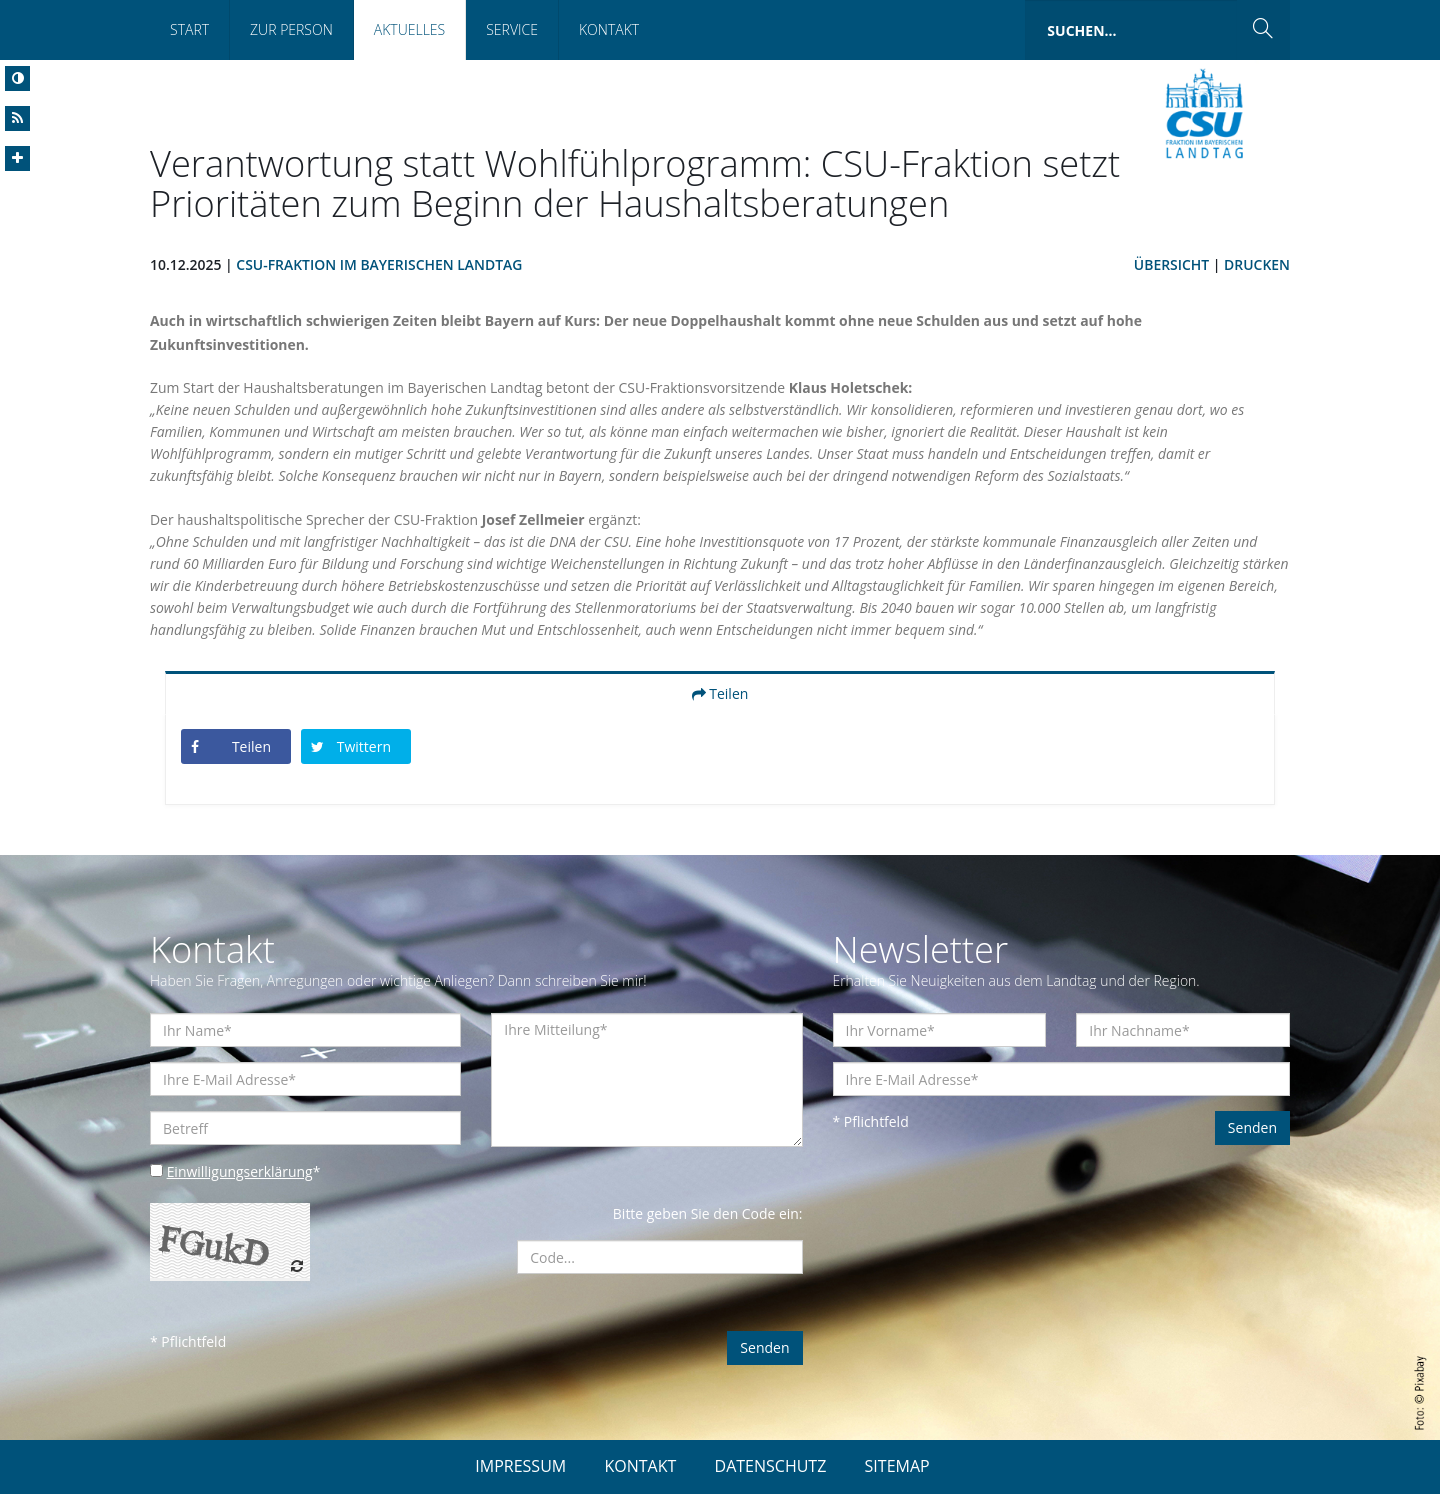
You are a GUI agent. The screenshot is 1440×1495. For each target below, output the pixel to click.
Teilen (720, 693)
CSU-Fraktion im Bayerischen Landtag (380, 264)
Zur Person (291, 29)
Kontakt (609, 29)
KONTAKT (640, 1467)
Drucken (1257, 264)
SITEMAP (897, 1467)
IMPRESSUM (520, 1467)
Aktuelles (409, 29)
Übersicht (1171, 264)
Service (512, 29)
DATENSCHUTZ (771, 1467)
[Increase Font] (17, 158)
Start (189, 29)
